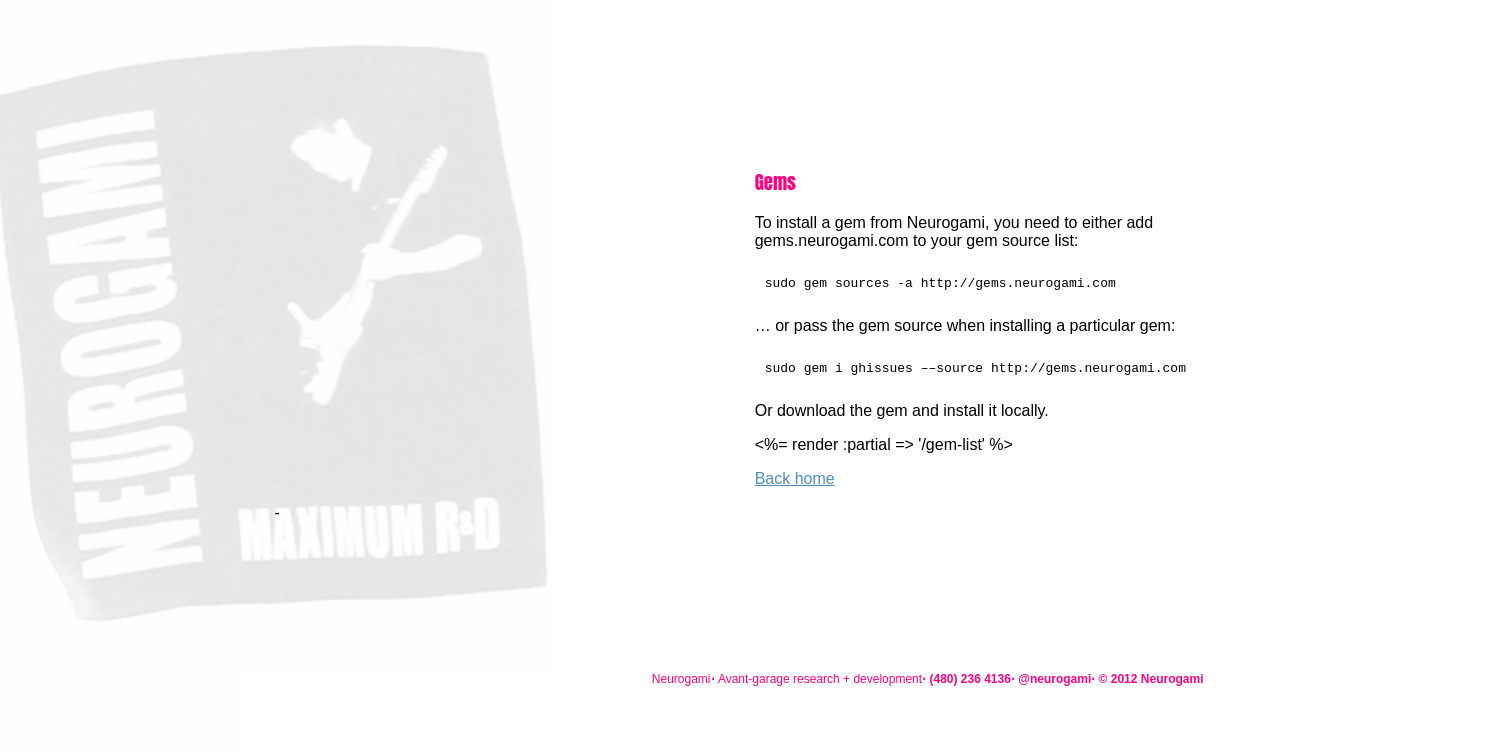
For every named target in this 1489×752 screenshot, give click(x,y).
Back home (795, 484)
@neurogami (1054, 679)
